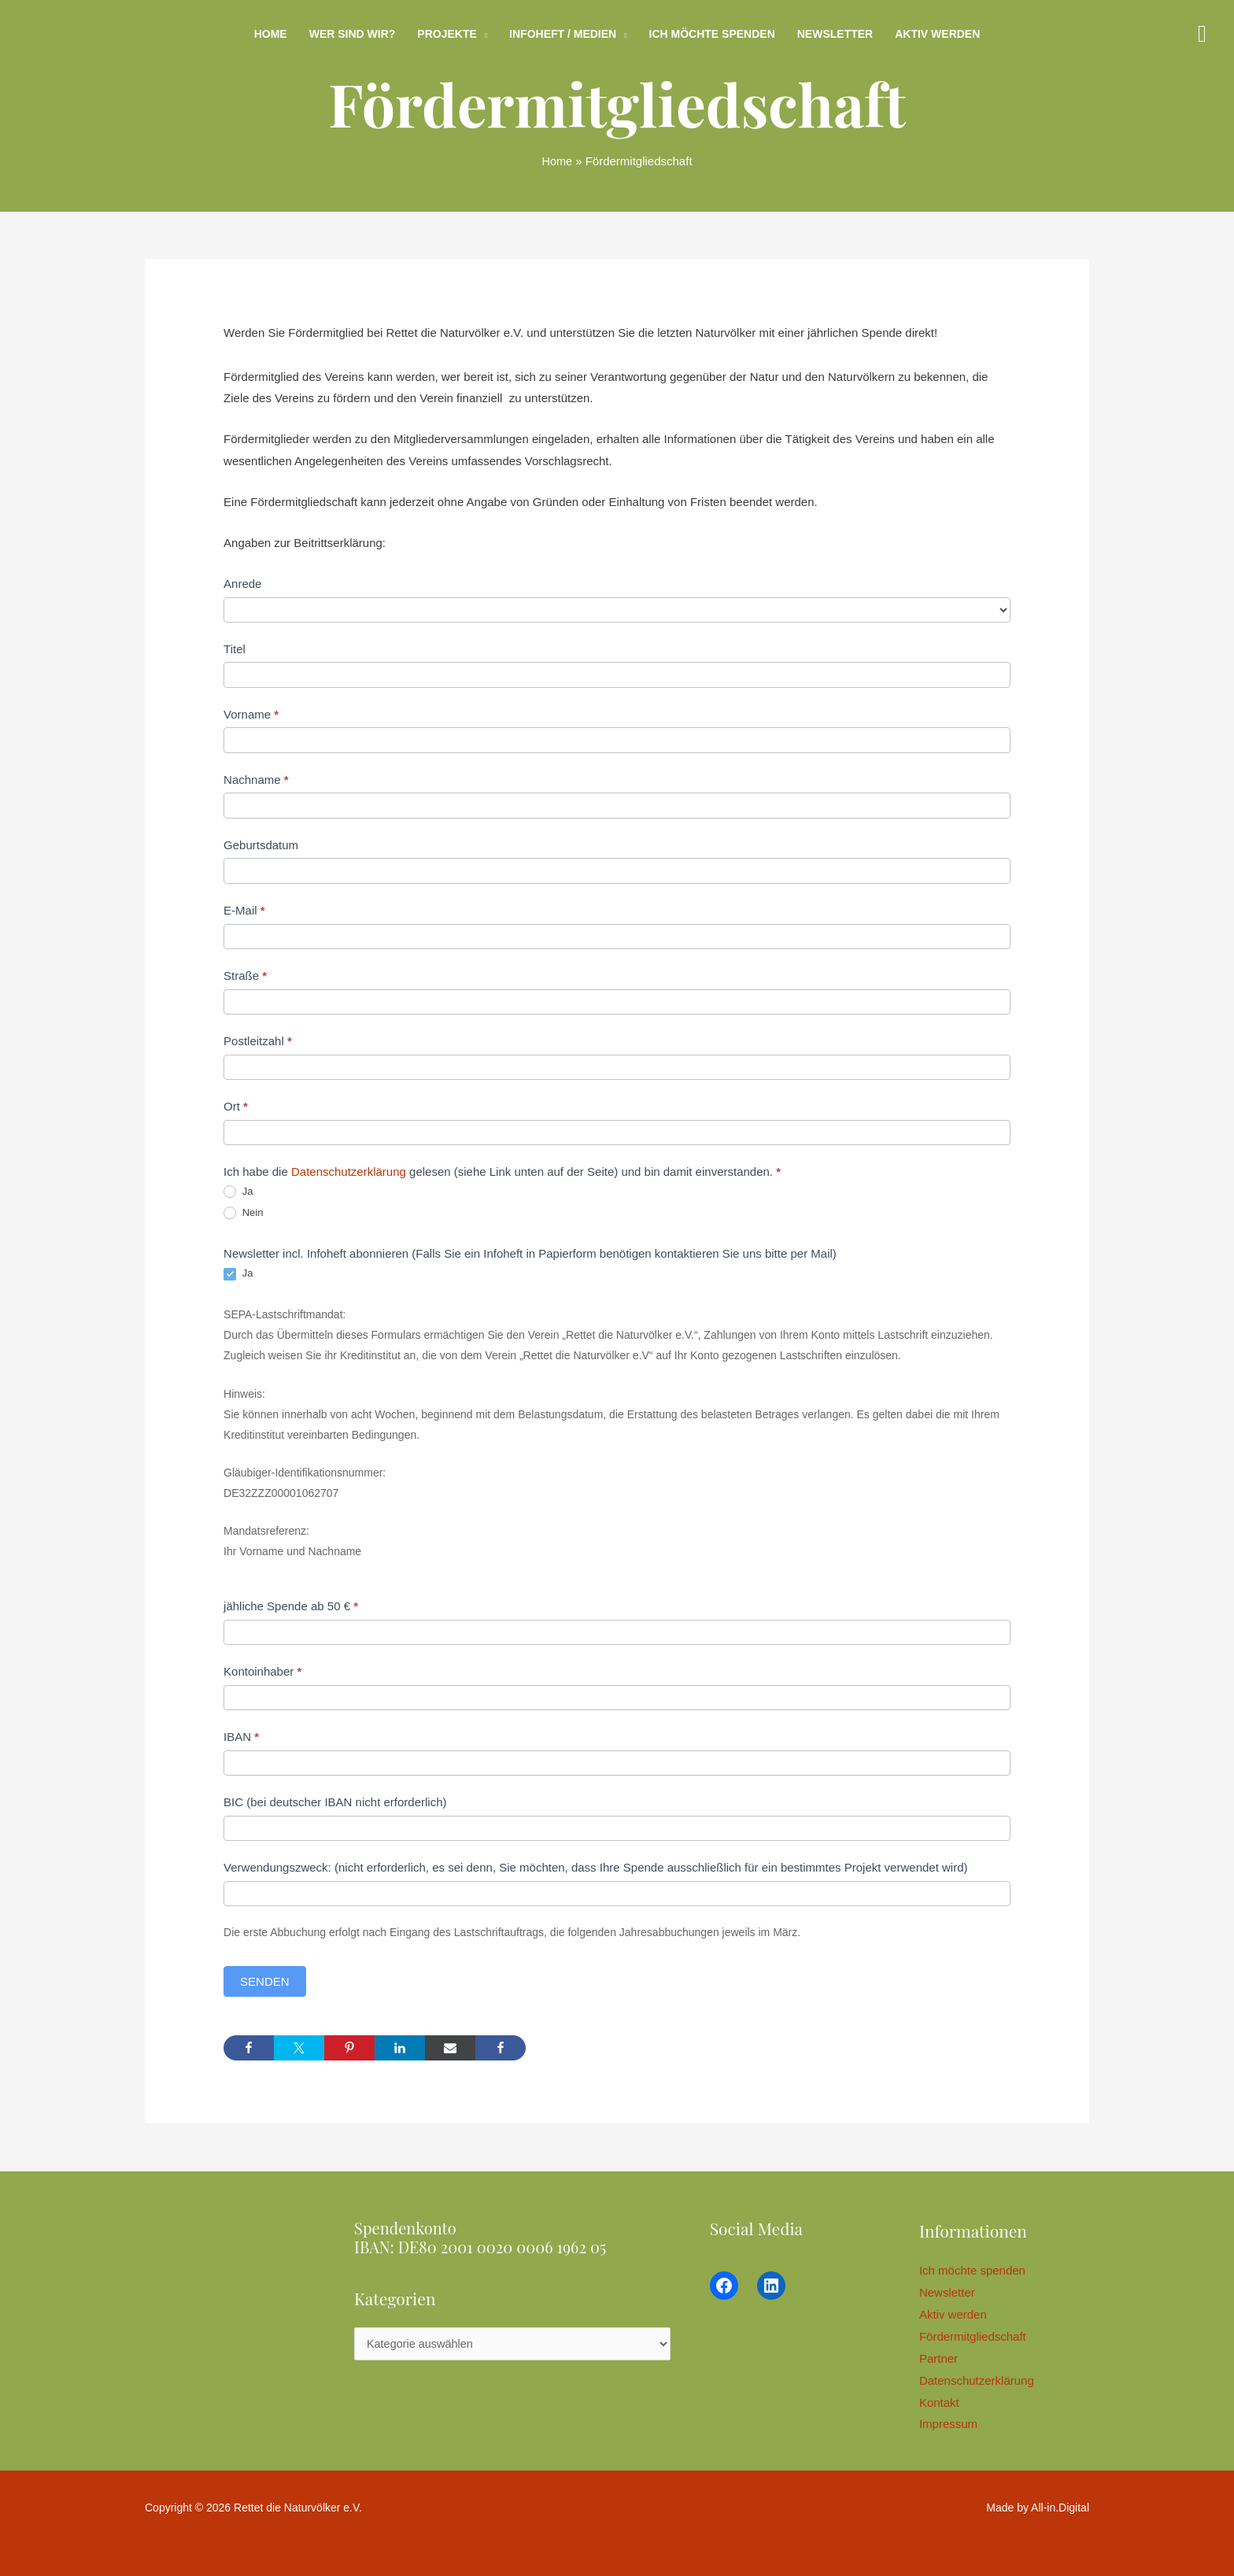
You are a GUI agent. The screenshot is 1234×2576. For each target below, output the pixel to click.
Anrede (242, 583)
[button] (1202, 33)
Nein (243, 1213)
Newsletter (835, 34)
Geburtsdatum (261, 845)
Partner (942, 2358)
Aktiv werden (937, 34)
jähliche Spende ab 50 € (291, 1606)
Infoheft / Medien (562, 34)
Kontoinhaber (262, 1671)
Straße (245, 975)
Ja (238, 1192)
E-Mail (244, 910)
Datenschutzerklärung (348, 1171)
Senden (265, 1981)
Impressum (952, 2423)
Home (270, 34)
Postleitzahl (258, 1041)
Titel (235, 649)
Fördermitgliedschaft (976, 2336)
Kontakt (943, 2402)
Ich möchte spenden (712, 34)
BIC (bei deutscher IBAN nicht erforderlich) (335, 1802)
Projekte (446, 34)
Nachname (256, 779)
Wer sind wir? (352, 34)
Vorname (251, 714)
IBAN (241, 1736)
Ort (236, 1106)
